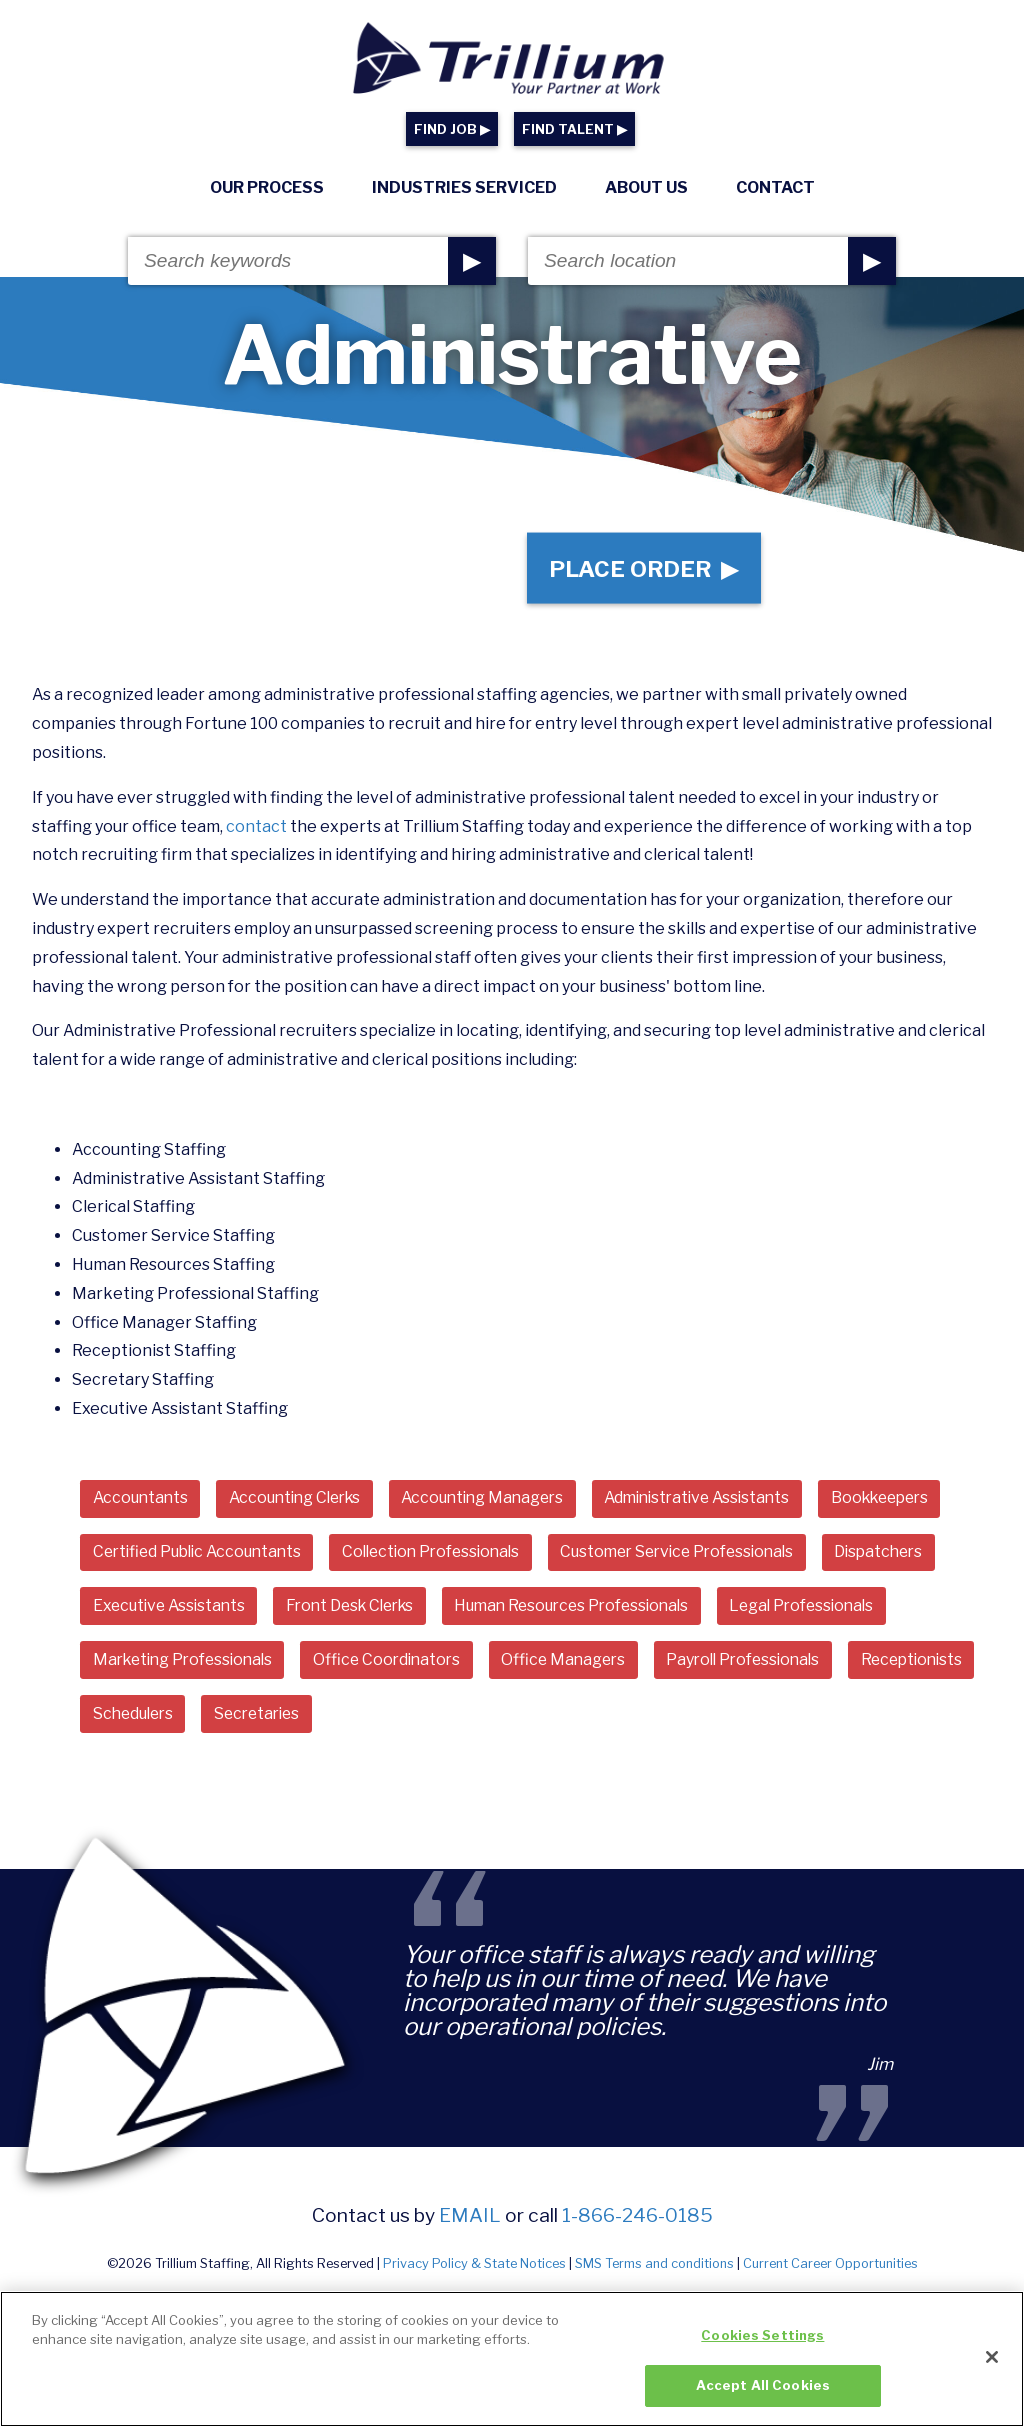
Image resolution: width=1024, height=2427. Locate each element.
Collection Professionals (447, 1557)
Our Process (267, 187)
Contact (775, 187)
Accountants (142, 1503)
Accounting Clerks (303, 1503)
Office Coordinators (400, 1666)
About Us (646, 187)
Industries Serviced (464, 187)
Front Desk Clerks (361, 1612)
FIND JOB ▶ (452, 129)
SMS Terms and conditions (654, 2271)
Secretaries (414, 1721)
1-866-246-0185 (637, 2223)
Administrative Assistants (726, 1503)
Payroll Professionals (768, 1666)
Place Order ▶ (641, 570)
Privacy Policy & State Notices (474, 2271)
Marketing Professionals (188, 1666)
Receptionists (146, 1721)
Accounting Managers (501, 1503)
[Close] (992, 2364)
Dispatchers (917, 1557)
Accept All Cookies (763, 2393)
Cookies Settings (762, 2342)
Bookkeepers (918, 1503)
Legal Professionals (835, 1612)
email (470, 2223)
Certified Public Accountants (203, 1557)
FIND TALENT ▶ (574, 129)
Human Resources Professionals (595, 1612)
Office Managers (582, 1666)
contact (256, 831)
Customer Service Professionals (706, 1557)
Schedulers (284, 1721)
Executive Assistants (172, 1612)
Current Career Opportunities (830, 2271)
